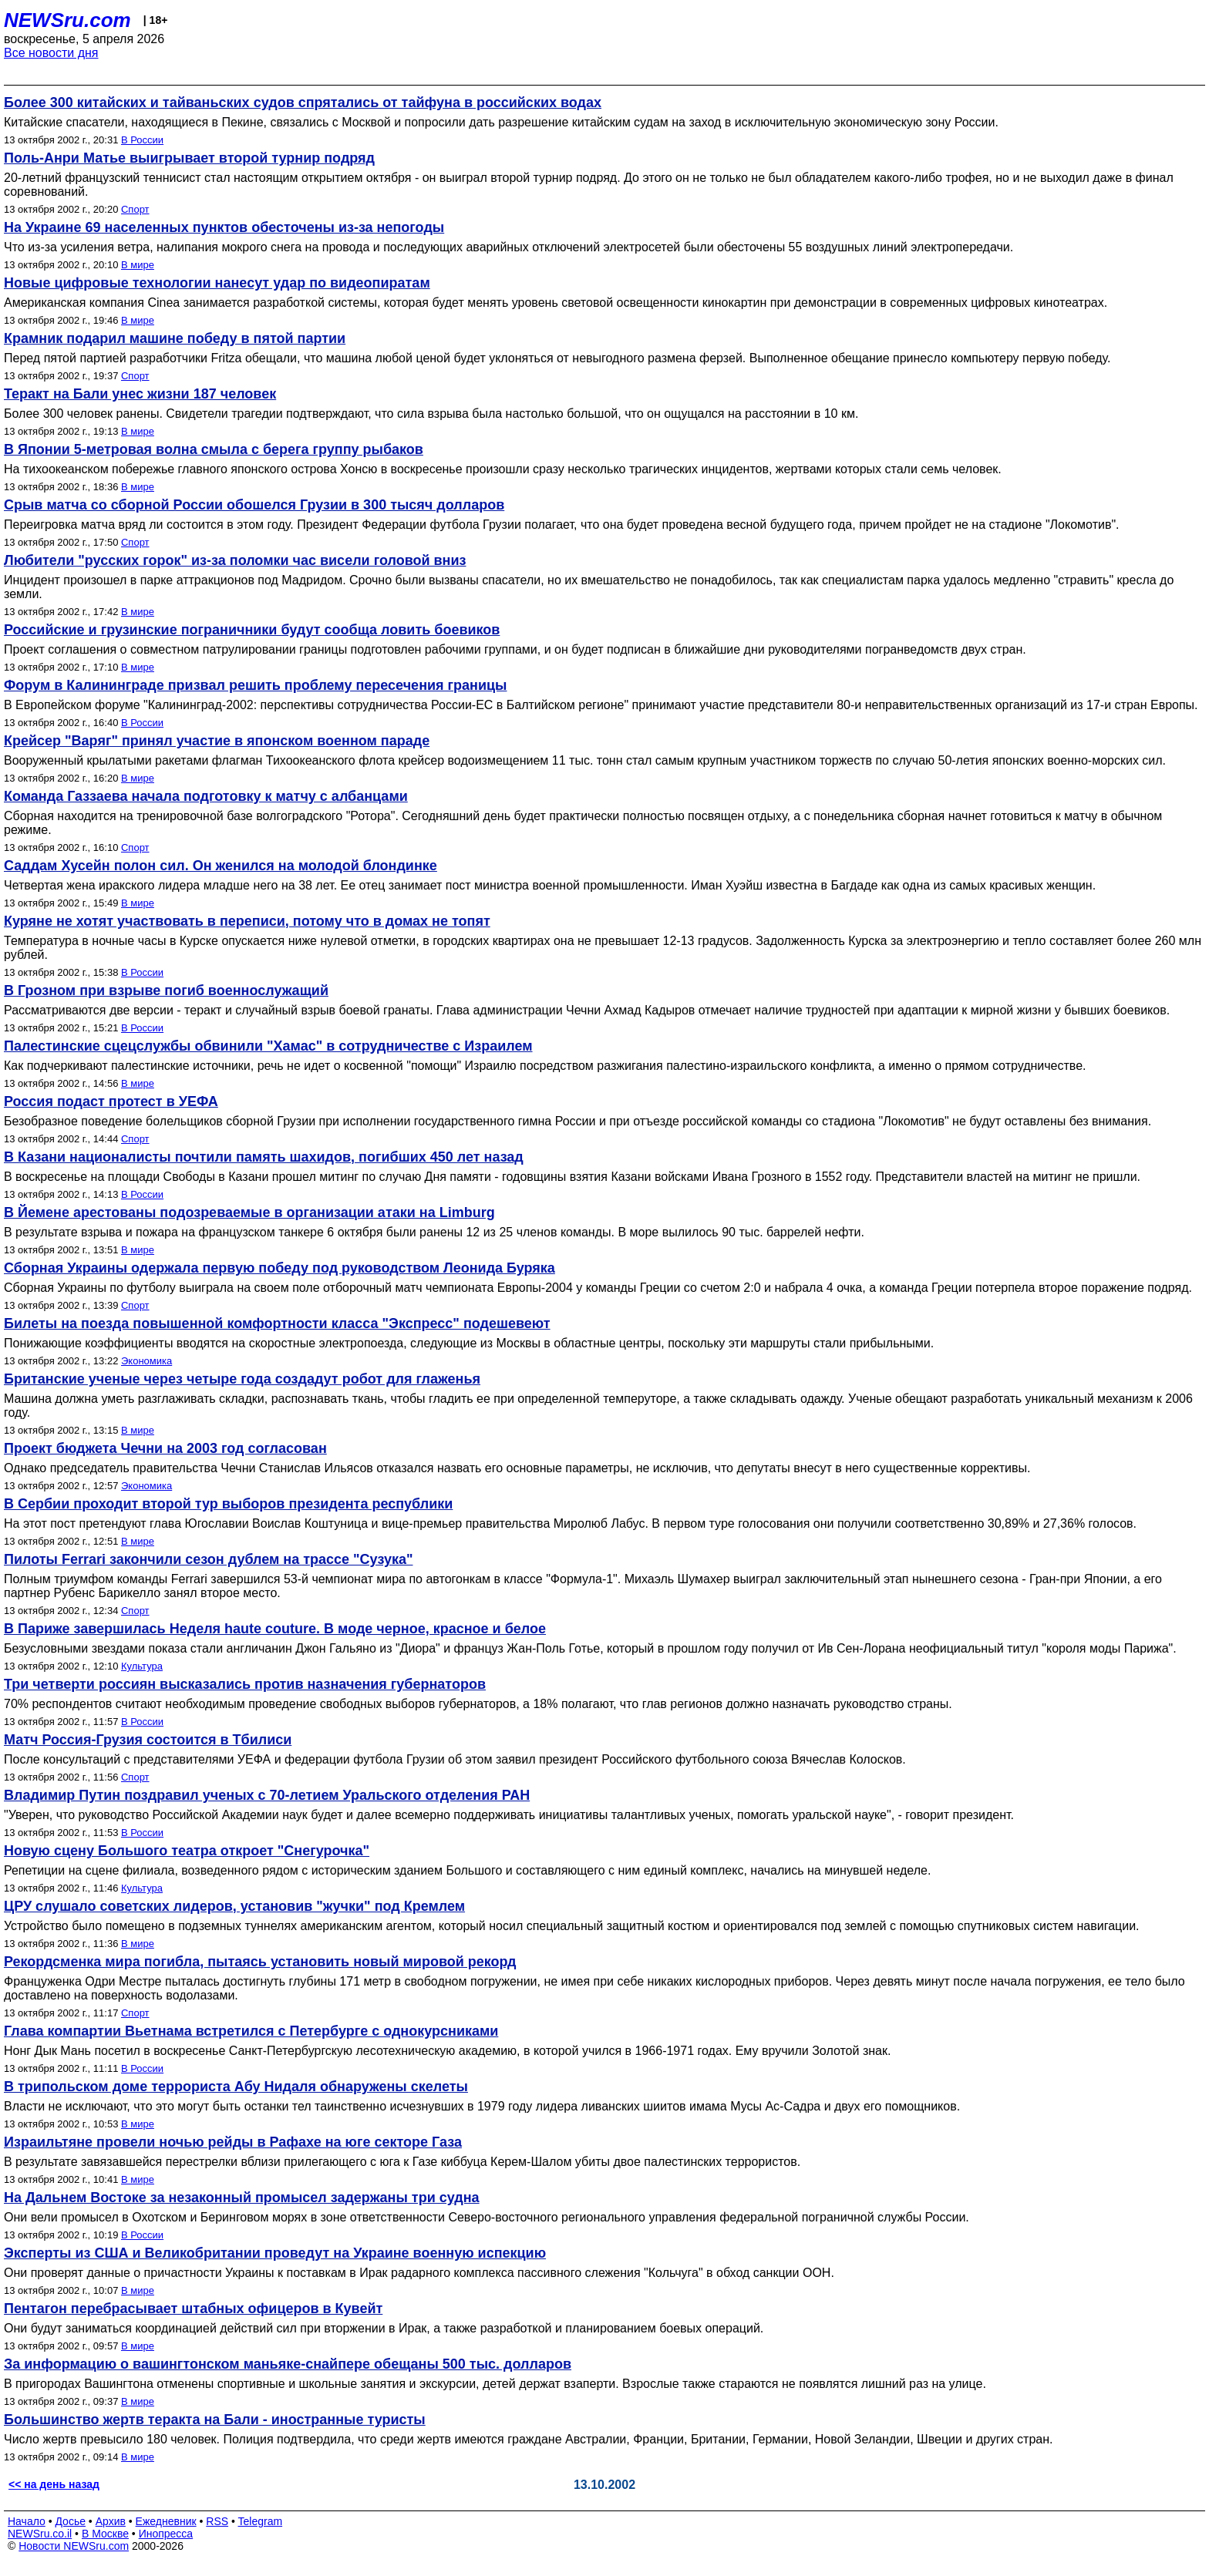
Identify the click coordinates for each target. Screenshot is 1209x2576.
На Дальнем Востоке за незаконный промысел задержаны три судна (242, 2197)
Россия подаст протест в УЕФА (111, 1101)
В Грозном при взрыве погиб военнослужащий (166, 990)
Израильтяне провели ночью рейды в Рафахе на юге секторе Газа (233, 2142)
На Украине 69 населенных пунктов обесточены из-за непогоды (224, 227)
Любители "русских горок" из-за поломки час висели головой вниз (235, 560)
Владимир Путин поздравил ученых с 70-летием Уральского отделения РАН (267, 1795)
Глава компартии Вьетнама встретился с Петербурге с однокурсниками (251, 2031)
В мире (137, 265)
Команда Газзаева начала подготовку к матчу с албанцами (206, 796)
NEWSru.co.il (40, 2533)
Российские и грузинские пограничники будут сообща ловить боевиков (252, 629)
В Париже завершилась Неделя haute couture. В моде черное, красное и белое (275, 1628)
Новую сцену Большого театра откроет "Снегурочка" (186, 1850)
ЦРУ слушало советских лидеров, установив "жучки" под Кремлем (234, 1906)
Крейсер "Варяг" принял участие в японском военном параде (216, 740)
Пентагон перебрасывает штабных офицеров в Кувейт (193, 2308)
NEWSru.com (67, 20)
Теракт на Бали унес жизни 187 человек (140, 394)
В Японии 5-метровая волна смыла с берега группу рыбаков (213, 449)
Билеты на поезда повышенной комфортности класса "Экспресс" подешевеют (277, 1323)
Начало (26, 2521)
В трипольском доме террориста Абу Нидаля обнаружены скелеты (236, 2086)
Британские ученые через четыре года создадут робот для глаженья (242, 1379)
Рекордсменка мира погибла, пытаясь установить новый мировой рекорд (260, 1961)
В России (142, 140)
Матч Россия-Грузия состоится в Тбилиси (147, 1739)
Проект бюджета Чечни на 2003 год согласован (165, 1448)
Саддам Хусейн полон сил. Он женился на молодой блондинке (220, 865)
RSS (217, 2521)
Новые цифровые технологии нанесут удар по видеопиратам (217, 283)
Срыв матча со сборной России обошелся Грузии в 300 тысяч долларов (254, 505)
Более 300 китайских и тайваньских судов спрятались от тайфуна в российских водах (302, 102)
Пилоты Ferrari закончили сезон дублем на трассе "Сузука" (208, 1559)
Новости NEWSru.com (74, 2546)
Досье (70, 2521)
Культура (142, 1666)
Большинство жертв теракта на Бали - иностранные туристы (215, 2419)
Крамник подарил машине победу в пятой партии (174, 338)
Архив (111, 2521)
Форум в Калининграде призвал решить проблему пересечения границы (255, 685)
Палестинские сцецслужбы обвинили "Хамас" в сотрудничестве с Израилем (268, 1046)
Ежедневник (166, 2521)
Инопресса (166, 2533)
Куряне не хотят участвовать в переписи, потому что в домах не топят (247, 921)
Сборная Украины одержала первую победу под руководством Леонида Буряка (279, 1268)
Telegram (260, 2521)
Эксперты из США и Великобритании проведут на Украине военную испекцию (275, 2253)
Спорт (135, 209)
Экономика (146, 1361)
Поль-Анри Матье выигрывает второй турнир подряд (189, 158)
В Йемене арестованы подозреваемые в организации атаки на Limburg (249, 1212)
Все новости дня (51, 52)
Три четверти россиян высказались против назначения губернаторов (245, 1684)
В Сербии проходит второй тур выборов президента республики (228, 1504)
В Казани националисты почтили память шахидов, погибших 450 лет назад (264, 1157)
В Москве (105, 2533)
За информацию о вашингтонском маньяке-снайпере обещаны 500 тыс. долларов (287, 2364)
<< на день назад (53, 2484)
